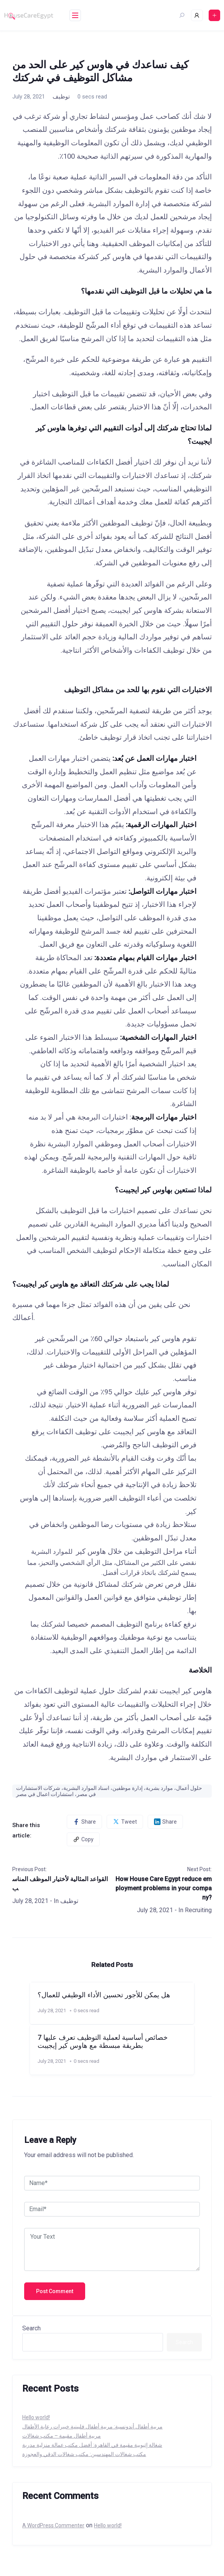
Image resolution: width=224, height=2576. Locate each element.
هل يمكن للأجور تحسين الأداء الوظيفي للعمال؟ (104, 1995)
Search (31, 2328)
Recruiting (198, 1910)
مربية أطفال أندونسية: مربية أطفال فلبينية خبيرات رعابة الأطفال (92, 2426)
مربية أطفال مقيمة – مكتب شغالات (61, 2436)
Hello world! (36, 2417)
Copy (83, 1839)
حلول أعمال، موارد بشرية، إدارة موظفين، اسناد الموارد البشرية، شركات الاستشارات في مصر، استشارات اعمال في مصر (109, 1791)
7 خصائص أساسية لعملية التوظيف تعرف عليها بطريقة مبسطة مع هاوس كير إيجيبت (103, 2041)
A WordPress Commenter (53, 2525)
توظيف (61, 96)
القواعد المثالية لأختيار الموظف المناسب (60, 1883)
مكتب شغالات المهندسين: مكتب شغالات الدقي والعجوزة (84, 2454)
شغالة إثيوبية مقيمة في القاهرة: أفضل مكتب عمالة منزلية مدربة (92, 2445)
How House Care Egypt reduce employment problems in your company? (163, 1888)
